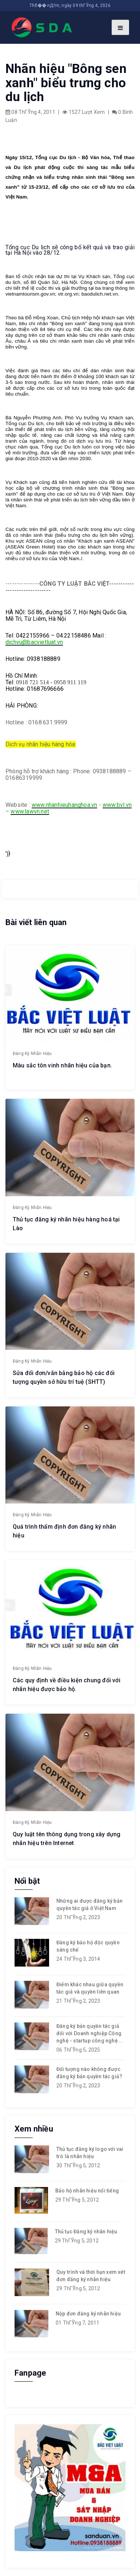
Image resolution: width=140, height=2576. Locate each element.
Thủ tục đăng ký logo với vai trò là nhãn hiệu (90, 2152)
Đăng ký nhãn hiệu (32, 1053)
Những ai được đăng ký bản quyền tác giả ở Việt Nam (89, 1904)
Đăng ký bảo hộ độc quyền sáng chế (88, 1946)
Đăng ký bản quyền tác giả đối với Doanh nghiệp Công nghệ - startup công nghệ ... (90, 2033)
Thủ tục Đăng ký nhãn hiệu (86, 2231)
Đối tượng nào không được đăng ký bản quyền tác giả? (89, 2072)
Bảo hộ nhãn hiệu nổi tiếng (87, 2191)
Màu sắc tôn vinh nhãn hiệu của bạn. (62, 1065)
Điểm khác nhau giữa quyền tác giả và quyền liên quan (89, 1988)
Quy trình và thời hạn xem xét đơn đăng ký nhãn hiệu (90, 2275)
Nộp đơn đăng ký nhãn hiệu (88, 2314)
